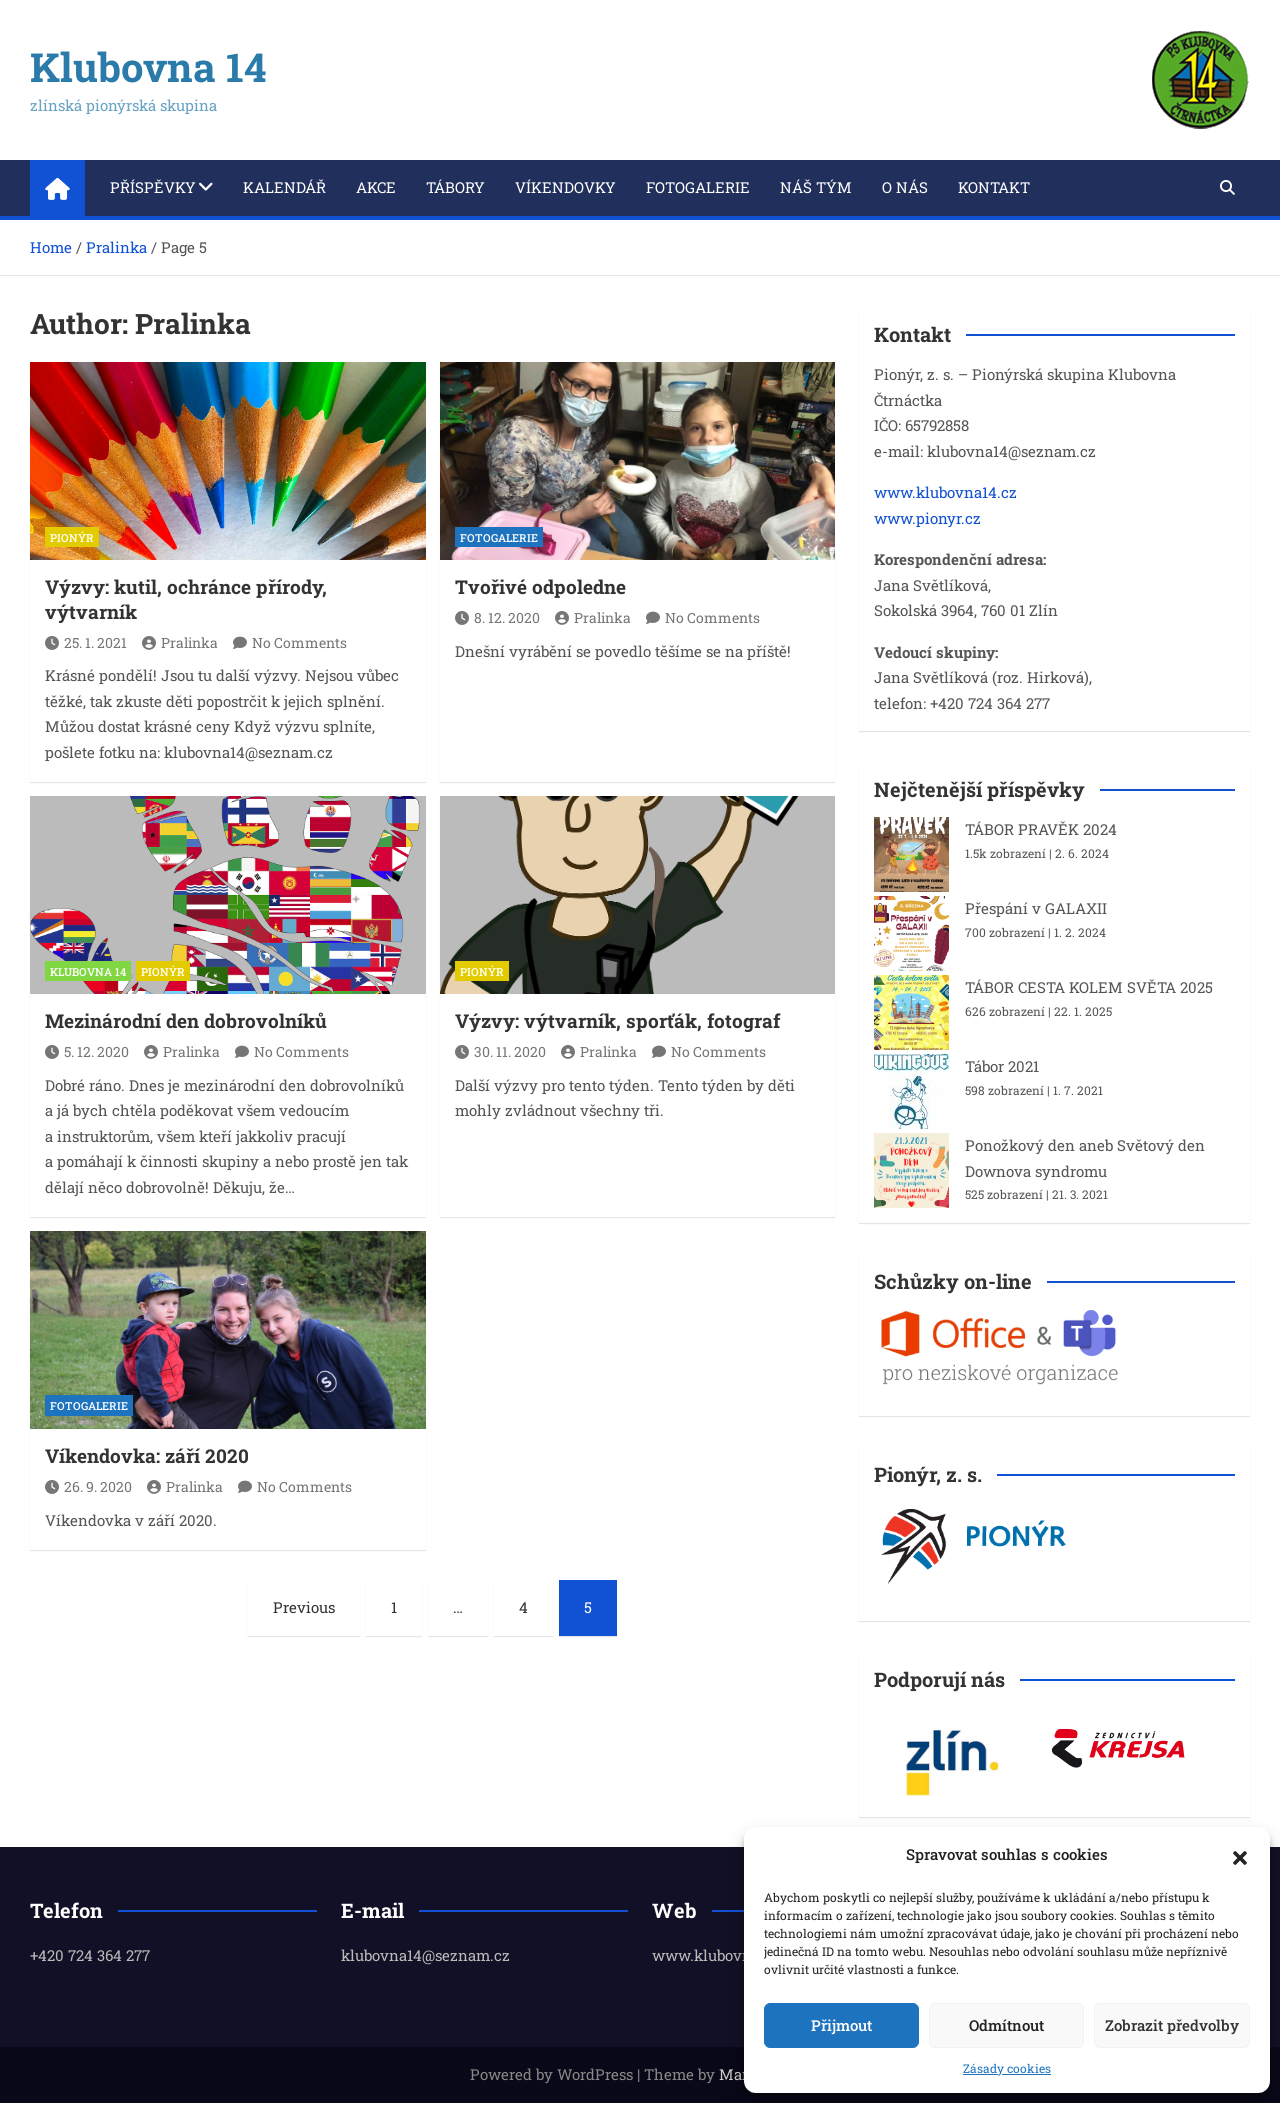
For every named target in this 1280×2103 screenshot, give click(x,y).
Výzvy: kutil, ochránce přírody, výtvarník (186, 599)
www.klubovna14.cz (945, 492)
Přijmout (841, 2025)
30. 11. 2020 (500, 1051)
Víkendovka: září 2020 (147, 1455)
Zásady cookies (1007, 2068)
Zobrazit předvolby (1172, 2025)
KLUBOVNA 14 (88, 971)
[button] (1240, 1855)
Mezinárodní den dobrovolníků (186, 1020)
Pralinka (180, 642)
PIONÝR (72, 537)
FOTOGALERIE (499, 537)
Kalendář (284, 187)
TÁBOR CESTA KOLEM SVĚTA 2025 (1089, 987)
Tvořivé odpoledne (540, 586)
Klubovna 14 (148, 66)
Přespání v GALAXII (1036, 908)
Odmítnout (1006, 2025)
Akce (376, 187)
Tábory (455, 187)
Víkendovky (565, 187)
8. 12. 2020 (497, 617)
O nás (905, 187)
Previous (304, 1607)
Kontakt (994, 187)
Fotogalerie (698, 187)
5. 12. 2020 (87, 1051)
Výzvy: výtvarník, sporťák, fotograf (617, 1020)
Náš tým (816, 187)
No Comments (299, 642)
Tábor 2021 (1002, 1066)
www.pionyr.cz (927, 518)
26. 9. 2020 (88, 1486)
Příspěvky (153, 187)
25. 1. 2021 (86, 642)
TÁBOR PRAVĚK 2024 (1041, 829)
